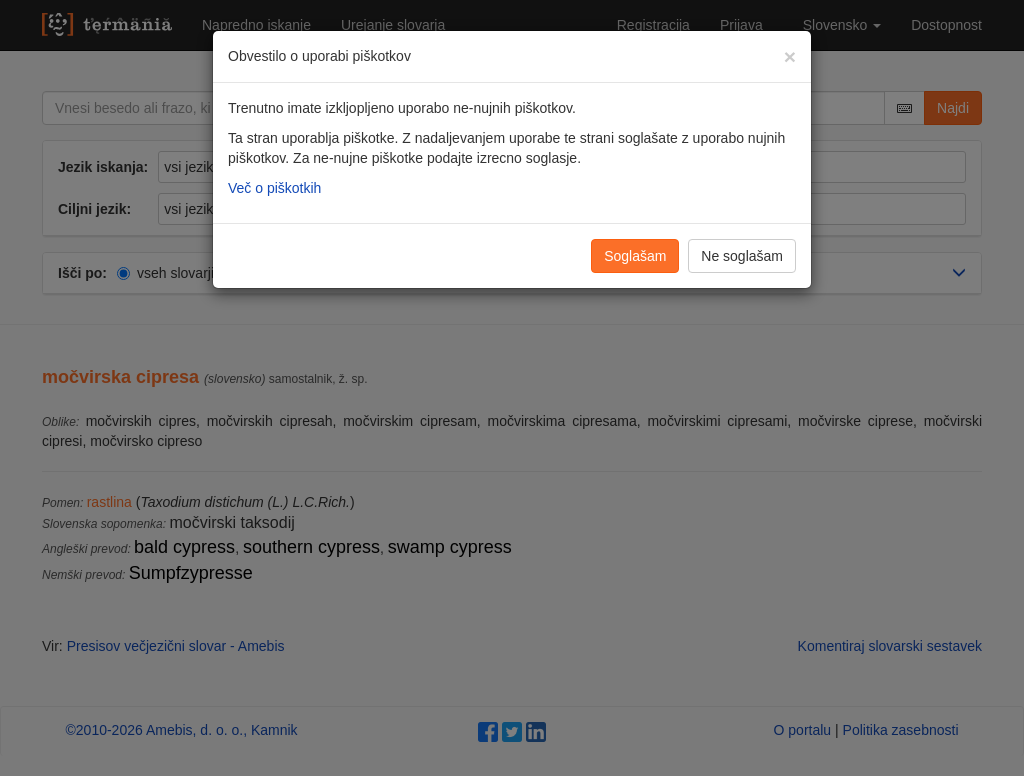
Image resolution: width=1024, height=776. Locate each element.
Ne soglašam (742, 256)
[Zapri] (790, 56)
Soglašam (635, 256)
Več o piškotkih (274, 188)
